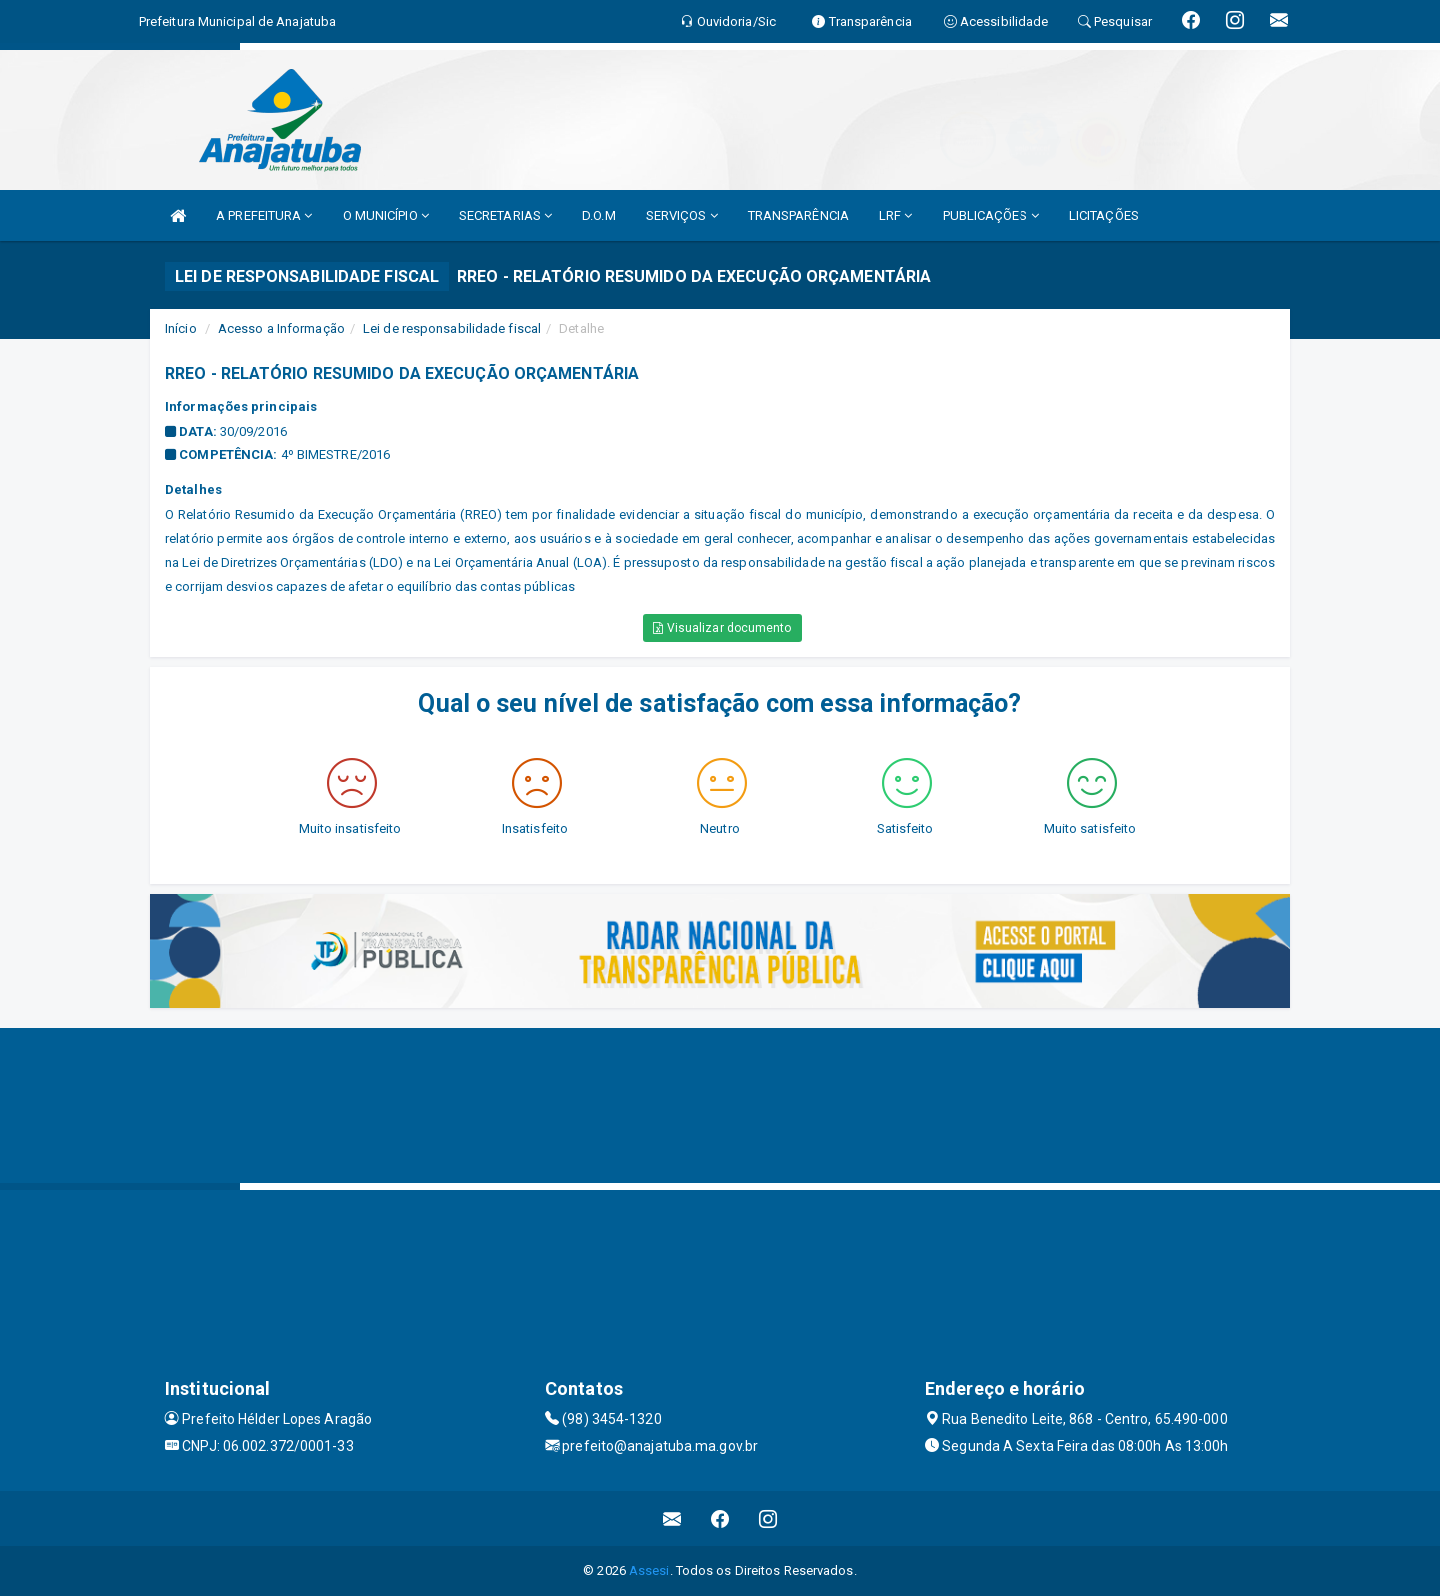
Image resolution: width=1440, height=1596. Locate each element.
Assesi (649, 1570)
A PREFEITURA (264, 215)
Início (181, 328)
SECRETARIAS (505, 215)
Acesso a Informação (281, 328)
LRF (896, 215)
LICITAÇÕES (1104, 215)
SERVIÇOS (682, 215)
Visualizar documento (722, 628)
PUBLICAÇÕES (991, 215)
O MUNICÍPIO (386, 215)
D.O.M (599, 215)
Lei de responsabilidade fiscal (452, 328)
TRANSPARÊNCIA (798, 215)
